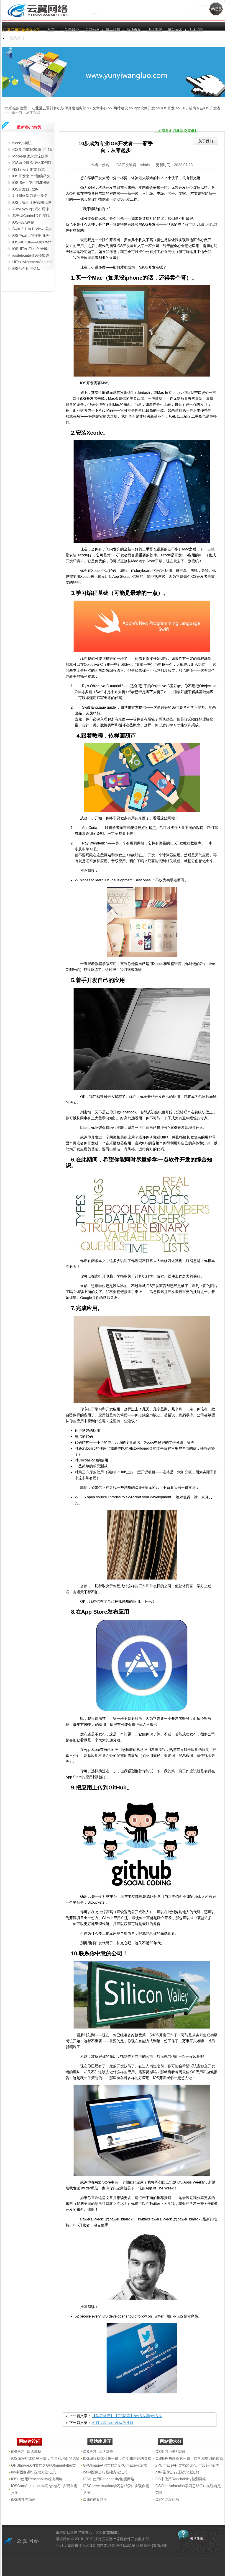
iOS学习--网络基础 (26, 2452)
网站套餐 (175, 30)
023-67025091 (107, 2533)
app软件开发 (144, 108)
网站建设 (113, 30)
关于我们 (71, 30)
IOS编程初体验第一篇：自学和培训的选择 (45, 2458)
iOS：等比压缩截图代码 (31, 204)
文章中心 (99, 108)
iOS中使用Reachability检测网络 (37, 2479)
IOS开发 (168, 108)
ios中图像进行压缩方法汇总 (33, 2472)
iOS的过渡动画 (23, 2499)
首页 (51, 30)
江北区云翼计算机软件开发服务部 (59, 108)
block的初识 (22, 145)
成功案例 (154, 30)
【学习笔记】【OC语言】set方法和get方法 (127, 2416)
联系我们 (17, 38)
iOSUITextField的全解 (30, 251)
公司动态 (92, 30)
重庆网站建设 (66, 2533)
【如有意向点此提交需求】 (176, 131)
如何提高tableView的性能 (112, 2423)
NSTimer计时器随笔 (28, 171)
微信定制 (134, 30)
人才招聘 (196, 30)
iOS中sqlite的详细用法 (30, 238)
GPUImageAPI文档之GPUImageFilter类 (43, 2465)
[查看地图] (160, 2546)
